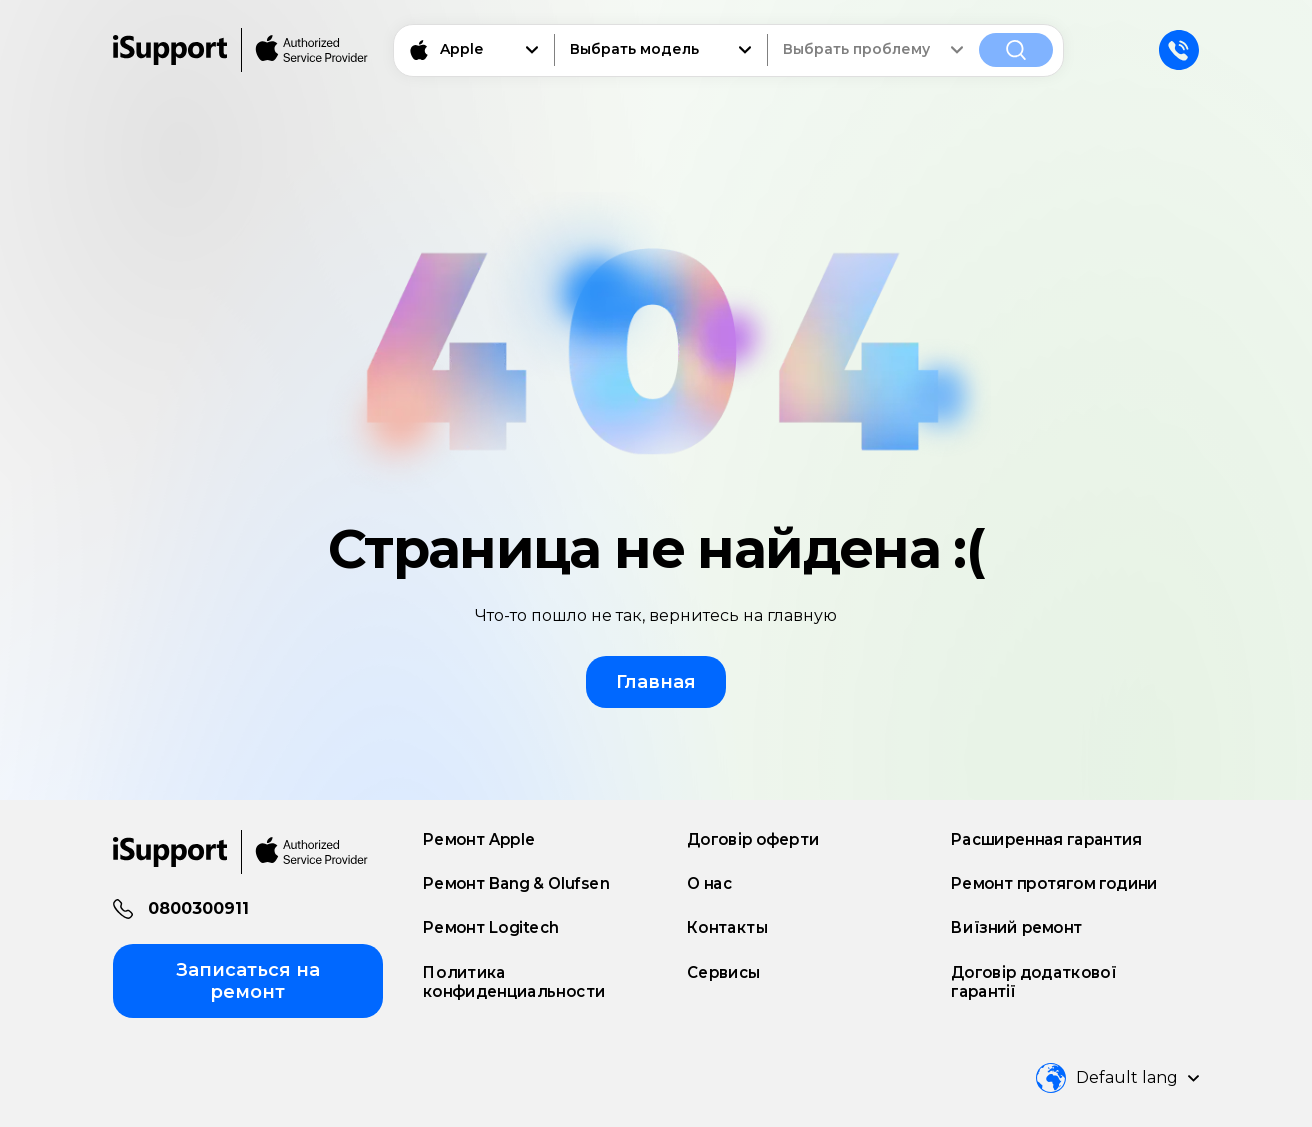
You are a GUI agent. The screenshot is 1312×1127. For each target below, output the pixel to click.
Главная (656, 682)
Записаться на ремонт (248, 981)
